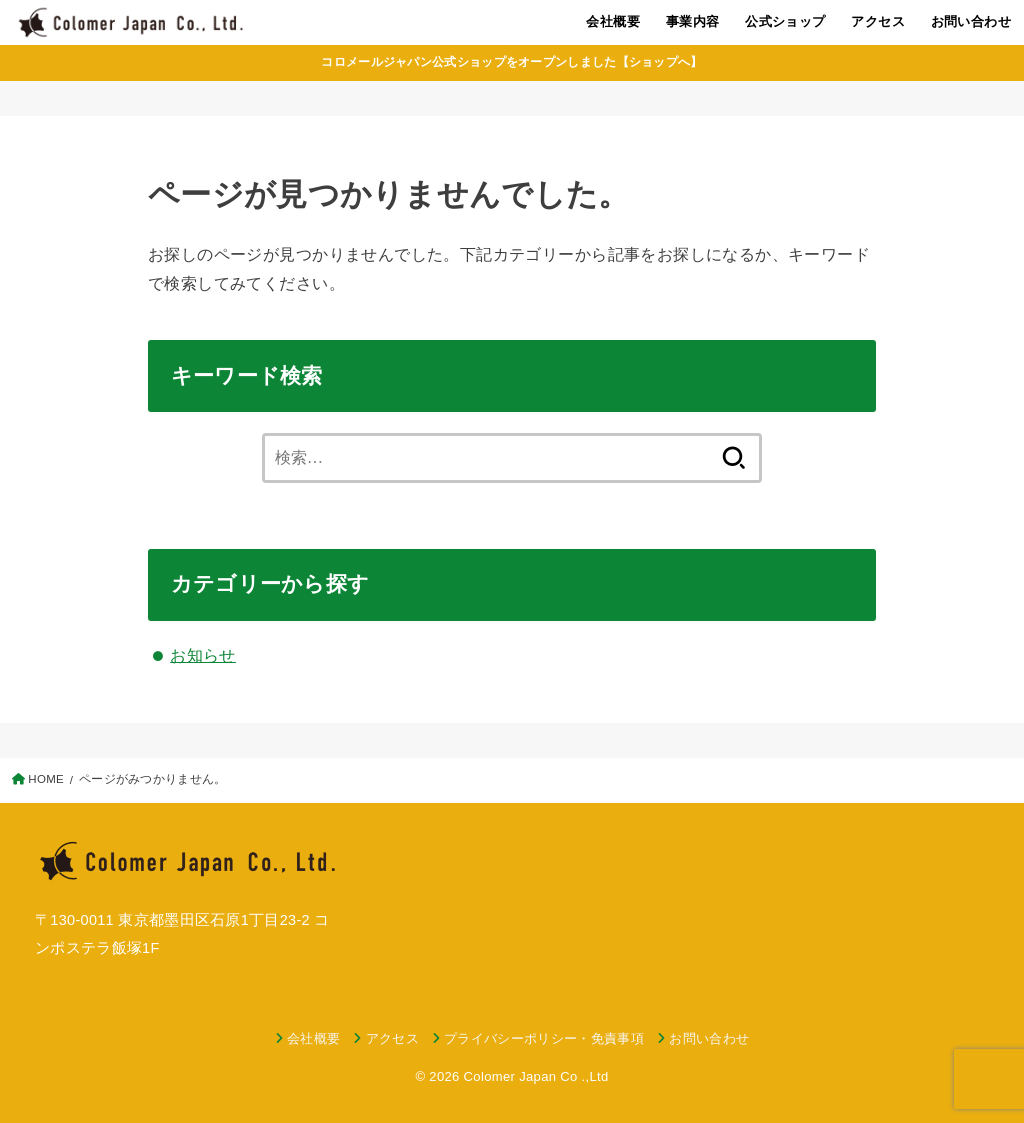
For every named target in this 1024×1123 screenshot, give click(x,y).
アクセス (878, 21)
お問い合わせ (971, 21)
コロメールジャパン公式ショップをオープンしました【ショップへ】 (511, 62)
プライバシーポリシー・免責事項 (544, 1038)
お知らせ (203, 655)
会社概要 (613, 21)
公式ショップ (785, 21)
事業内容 (693, 21)
